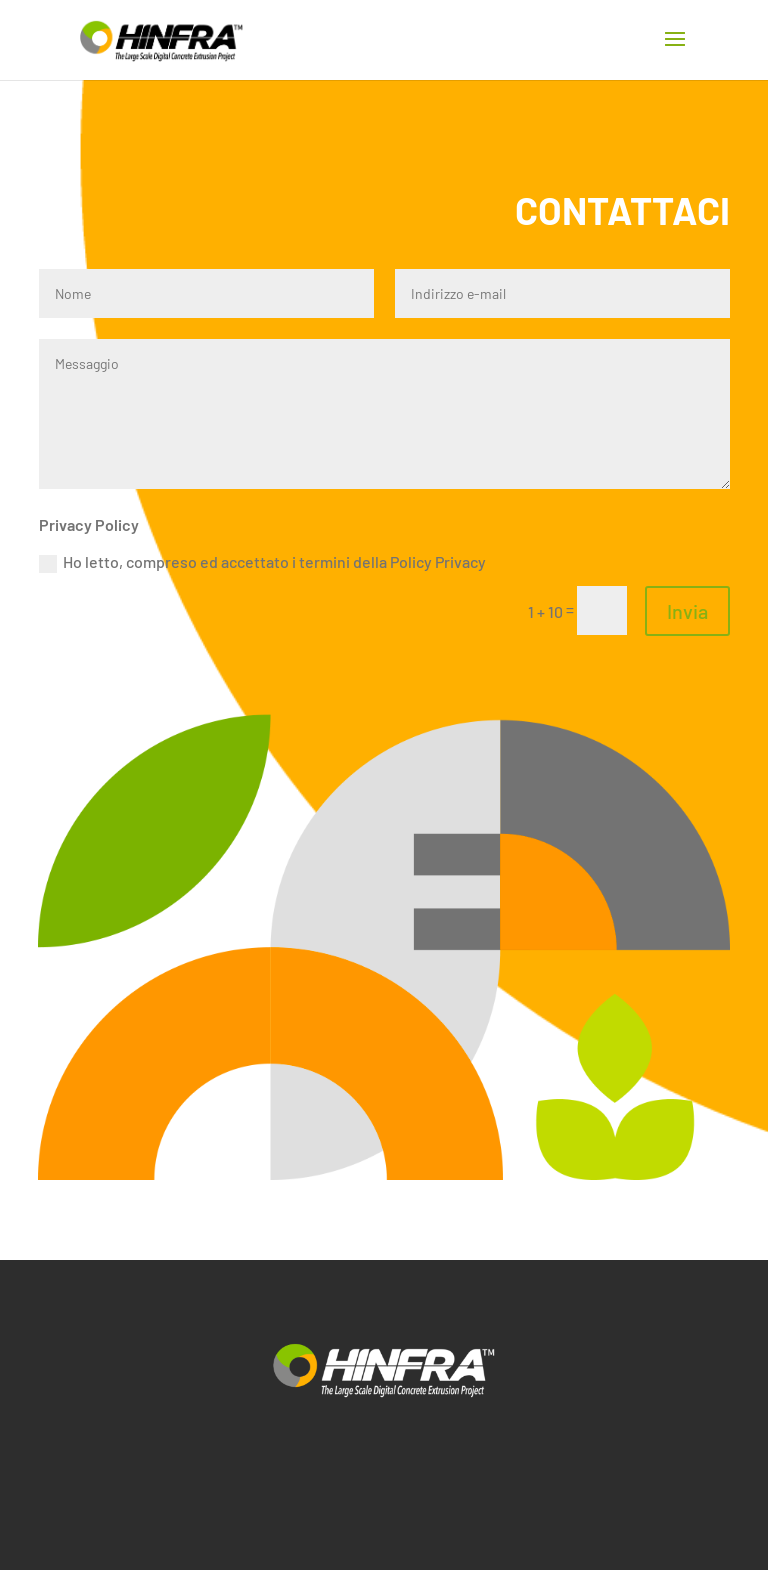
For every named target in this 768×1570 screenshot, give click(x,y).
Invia (687, 611)
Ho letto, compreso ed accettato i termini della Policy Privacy (262, 562)
